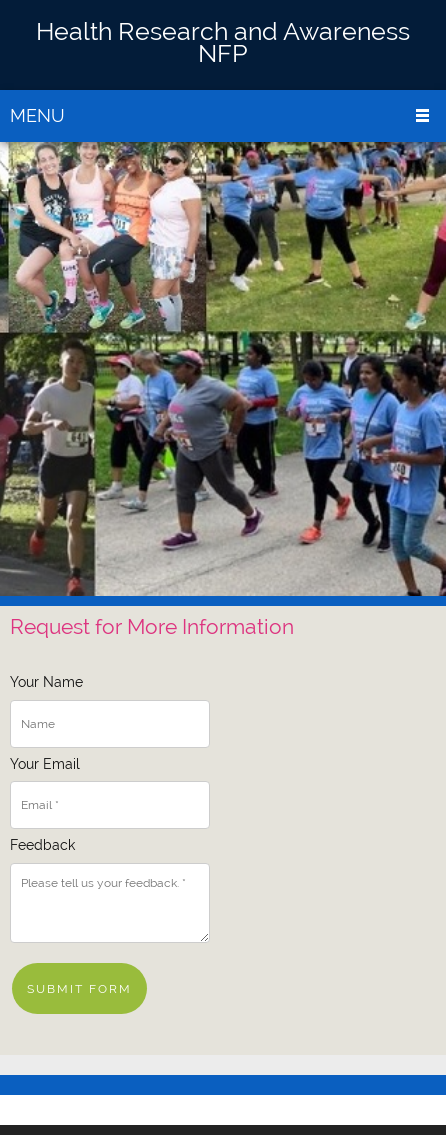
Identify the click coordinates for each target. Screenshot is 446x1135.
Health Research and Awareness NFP (223, 42)
